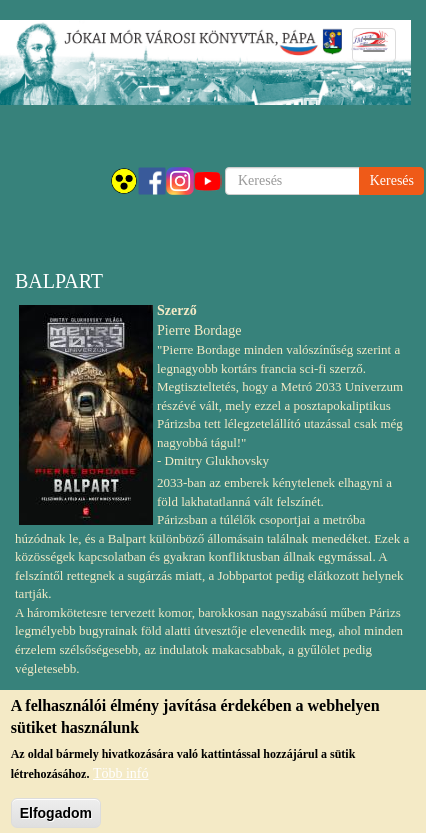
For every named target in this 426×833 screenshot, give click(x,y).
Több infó (121, 780)
